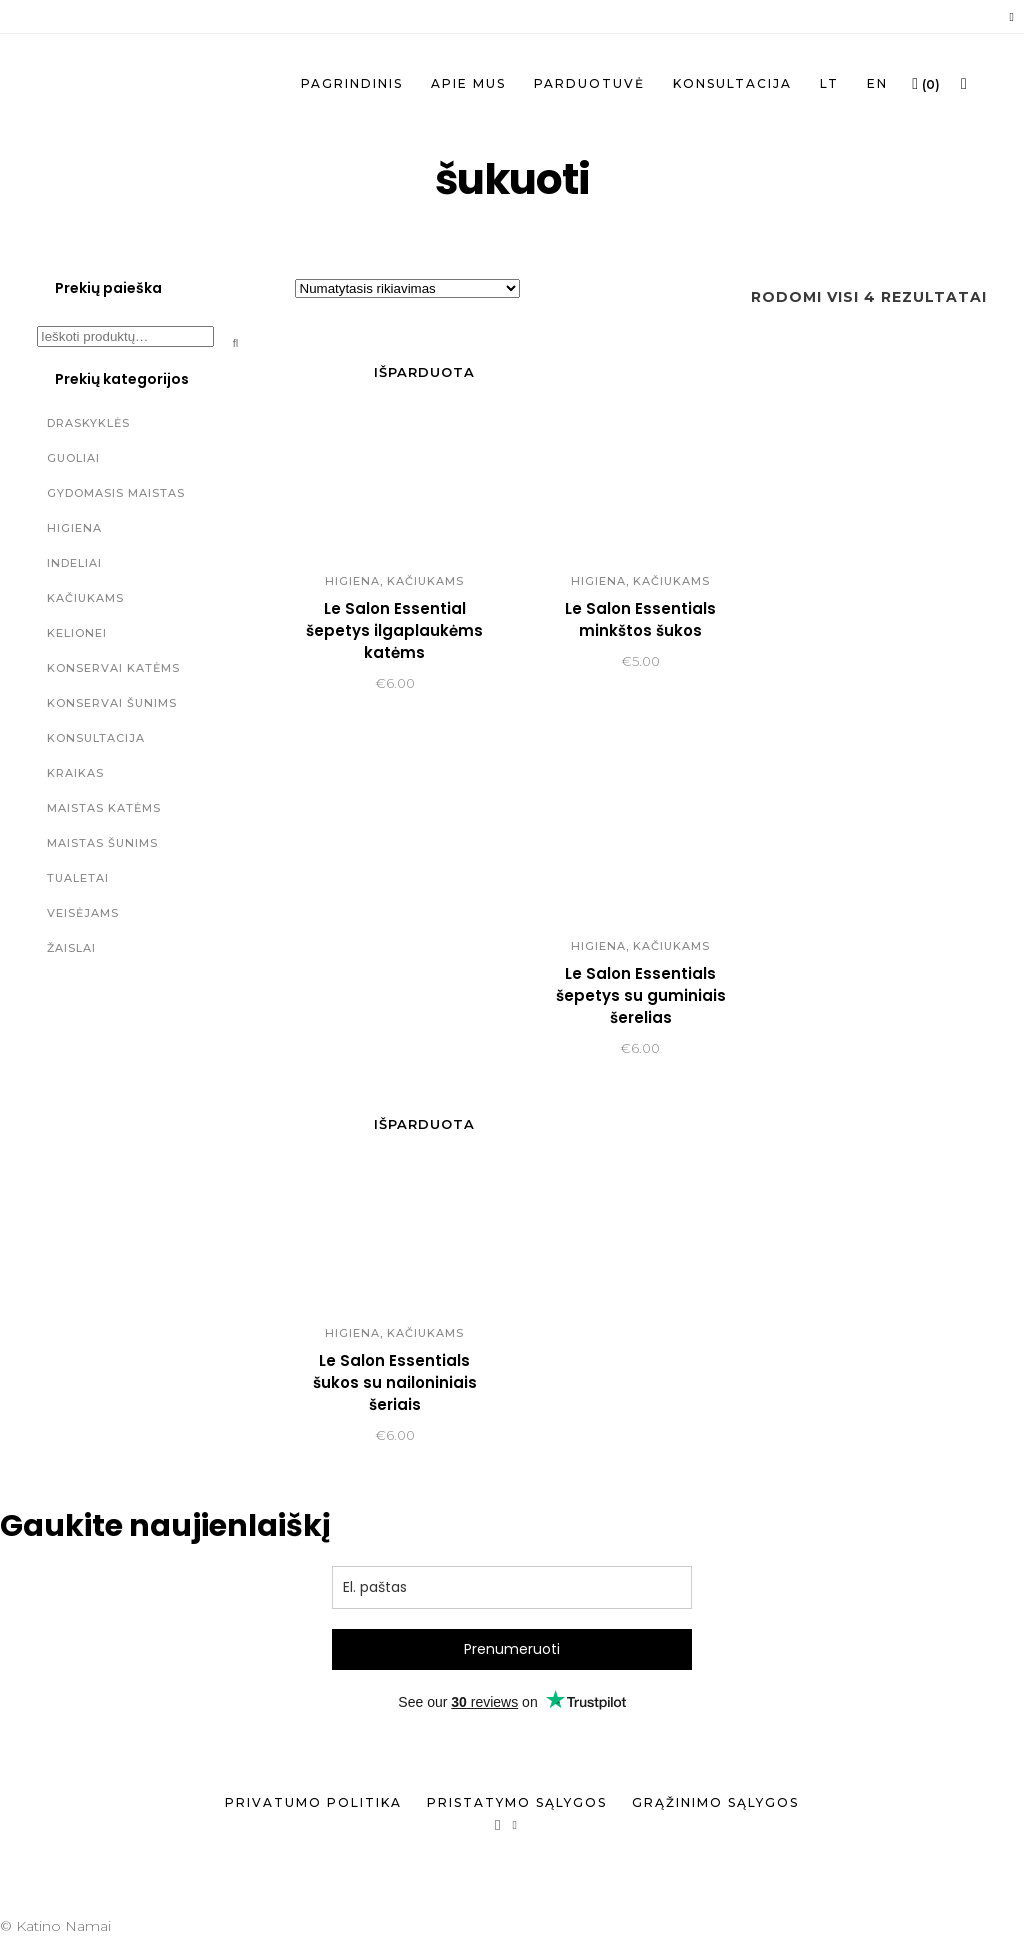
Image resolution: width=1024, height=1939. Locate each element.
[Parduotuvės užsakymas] (407, 288)
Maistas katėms (104, 808)
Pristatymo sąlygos (517, 1802)
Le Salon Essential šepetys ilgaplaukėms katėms (394, 630)
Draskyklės (88, 423)
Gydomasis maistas (116, 493)
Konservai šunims (112, 703)
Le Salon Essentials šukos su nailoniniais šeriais (395, 1382)
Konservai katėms (113, 668)
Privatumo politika (313, 1802)
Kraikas (75, 773)
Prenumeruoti (512, 1649)
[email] (512, 1587)
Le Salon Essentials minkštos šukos (640, 619)
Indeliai (74, 563)
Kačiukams (85, 598)
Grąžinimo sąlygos (715, 1802)
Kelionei (77, 633)
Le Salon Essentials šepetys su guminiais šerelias (641, 995)
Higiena (74, 528)
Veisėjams (83, 913)
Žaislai (71, 948)
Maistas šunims (102, 843)
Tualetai (78, 878)
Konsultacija (96, 738)
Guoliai (73, 458)
